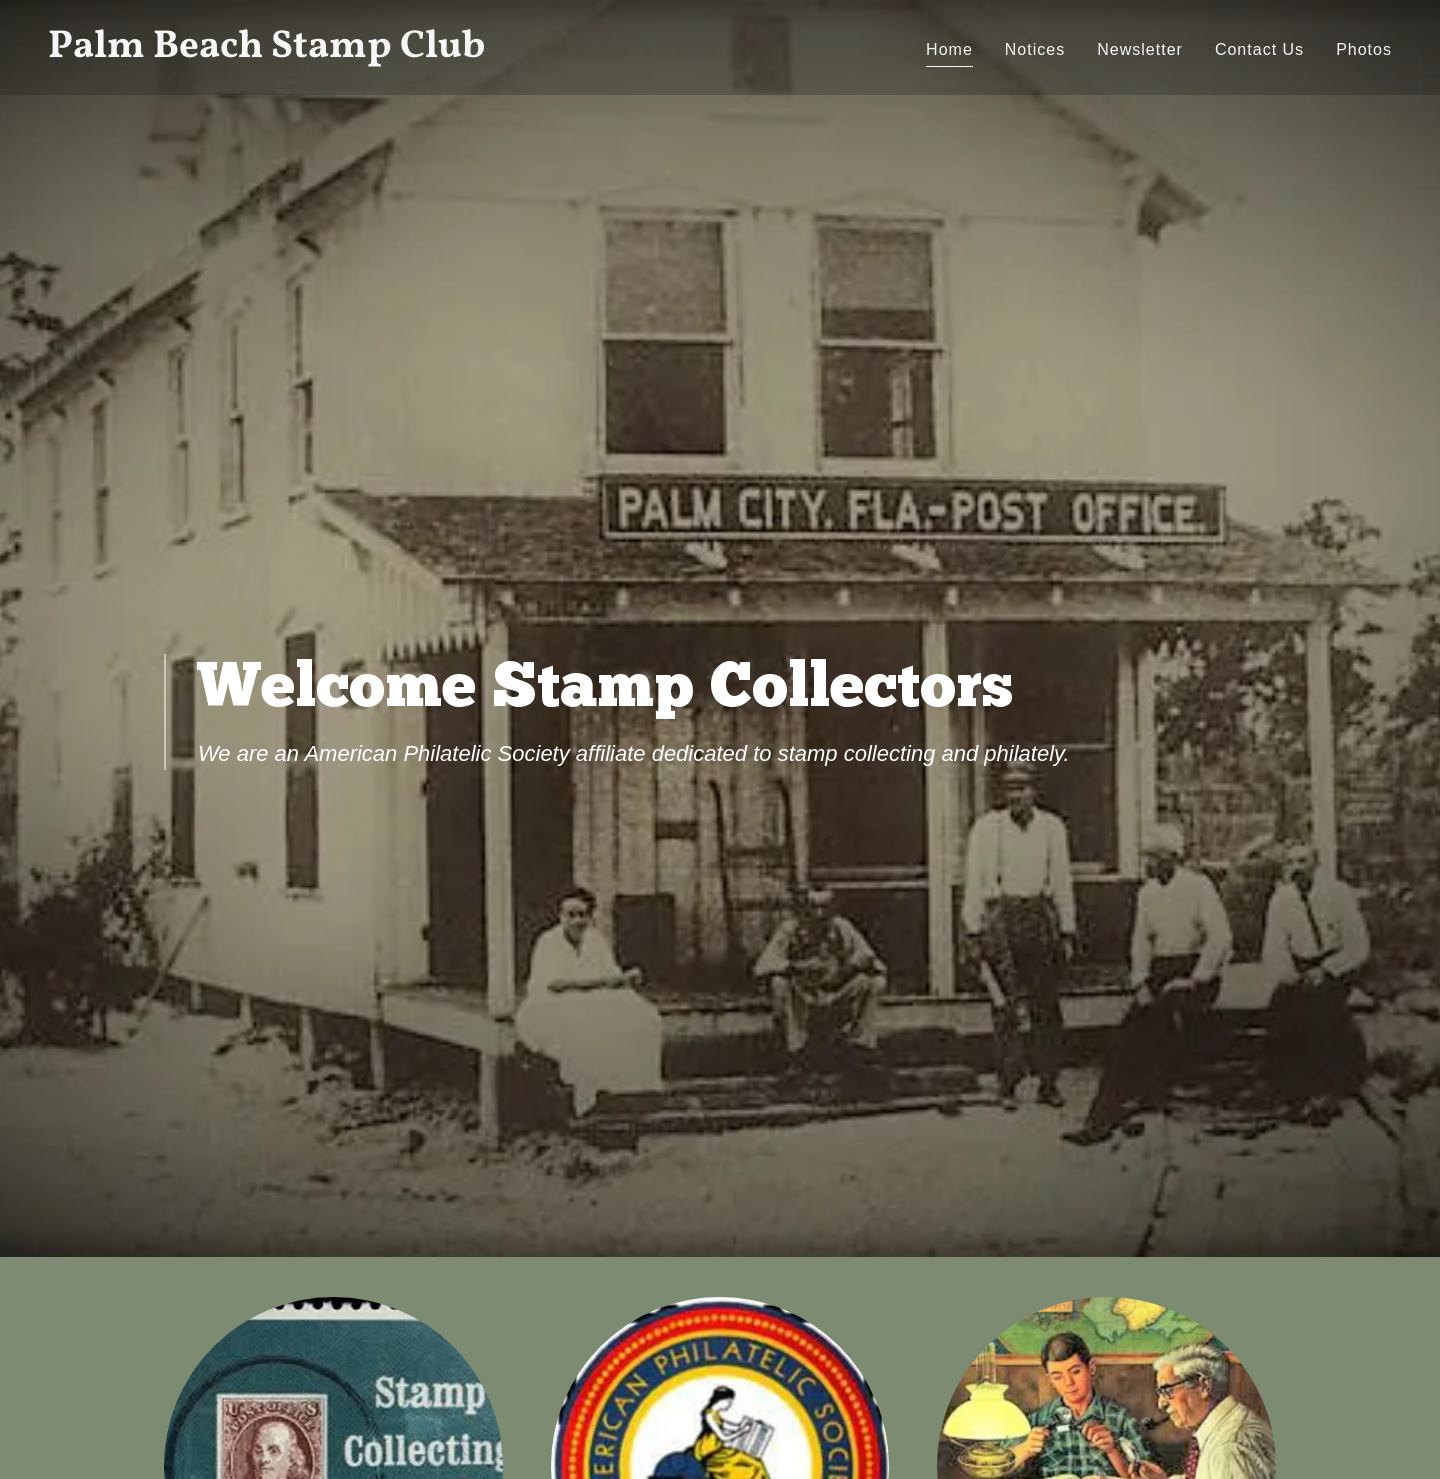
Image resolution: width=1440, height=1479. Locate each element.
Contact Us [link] (1259, 49)
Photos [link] (1364, 49)
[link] (376, 51)
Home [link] (949, 49)
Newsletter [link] (1140, 49)
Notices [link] (1035, 49)
